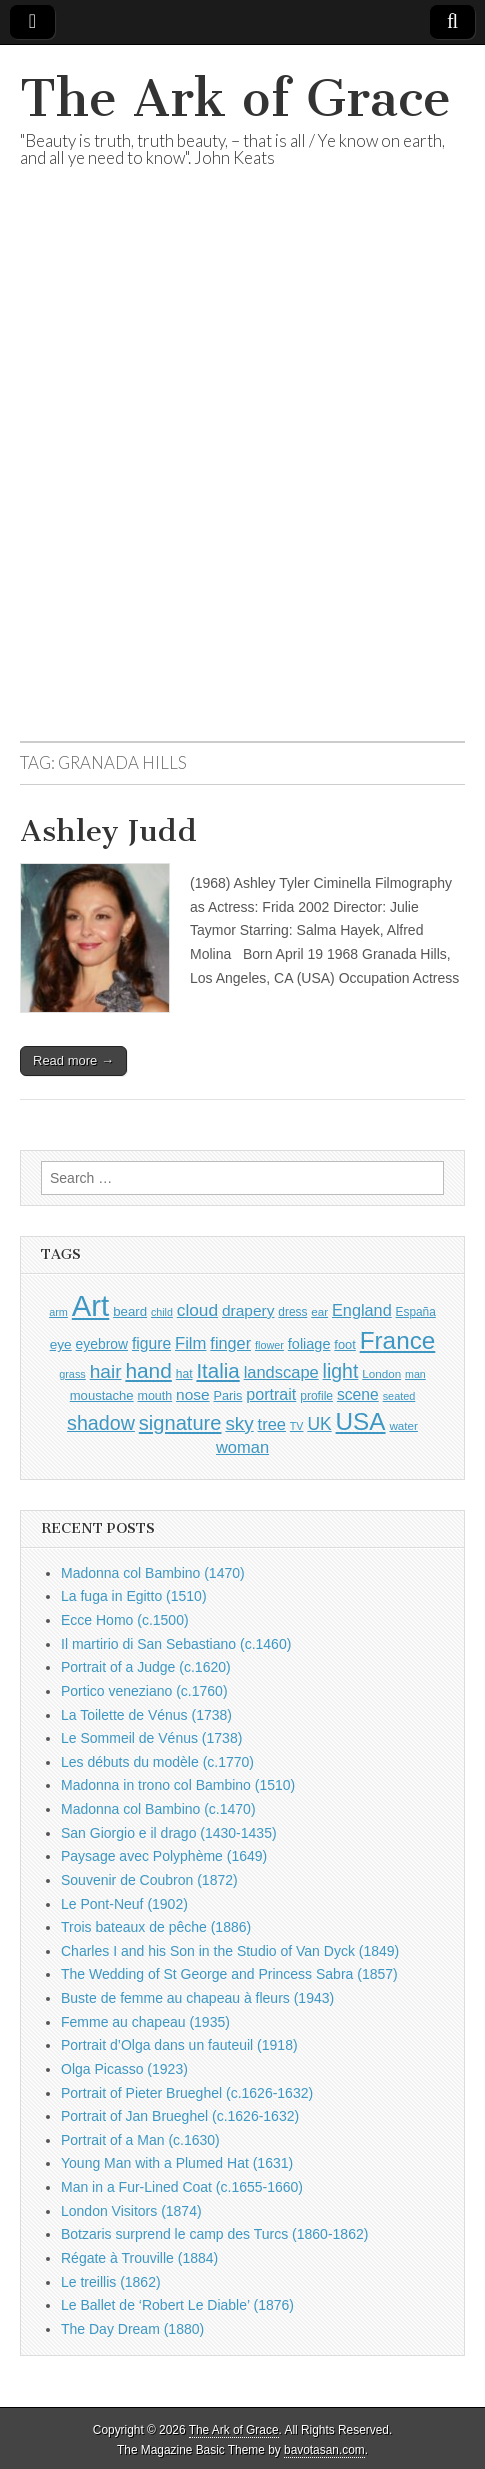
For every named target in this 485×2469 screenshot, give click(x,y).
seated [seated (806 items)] (399, 1396)
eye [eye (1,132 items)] (61, 1344)
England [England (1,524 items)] (362, 1310)
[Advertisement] (242, 478)
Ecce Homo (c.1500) (125, 1620)
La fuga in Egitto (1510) (134, 1596)
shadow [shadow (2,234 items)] (101, 1423)
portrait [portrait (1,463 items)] (271, 1394)
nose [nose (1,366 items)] (193, 1394)
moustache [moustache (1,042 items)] (102, 1395)
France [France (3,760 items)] (398, 1340)
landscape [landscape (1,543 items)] (281, 1372)
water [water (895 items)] (403, 1425)
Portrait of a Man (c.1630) (140, 2140)
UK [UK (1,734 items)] (319, 1424)
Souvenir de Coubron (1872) (149, 1880)
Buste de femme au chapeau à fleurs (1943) (197, 1998)
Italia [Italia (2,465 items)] (217, 1370)
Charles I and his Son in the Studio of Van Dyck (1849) (230, 1951)
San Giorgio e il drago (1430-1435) (169, 1833)
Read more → (73, 1060)
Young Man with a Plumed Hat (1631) (177, 2163)
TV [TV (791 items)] (297, 1426)
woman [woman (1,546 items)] (242, 1447)
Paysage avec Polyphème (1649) (164, 1856)
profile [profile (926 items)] (316, 1396)
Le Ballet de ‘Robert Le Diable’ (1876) (177, 2305)
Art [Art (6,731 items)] (90, 1305)
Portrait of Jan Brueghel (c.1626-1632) (180, 2116)
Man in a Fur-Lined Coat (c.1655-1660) (182, 2187)
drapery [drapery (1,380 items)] (248, 1310)
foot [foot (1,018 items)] (344, 1344)
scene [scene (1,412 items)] (358, 1394)
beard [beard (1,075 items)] (130, 1311)
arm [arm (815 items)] (58, 1312)
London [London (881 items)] (381, 1373)
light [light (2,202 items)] (341, 1371)
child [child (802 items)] (162, 1312)
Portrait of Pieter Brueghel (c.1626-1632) (187, 2093)
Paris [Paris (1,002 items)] (228, 1396)
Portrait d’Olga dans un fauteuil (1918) (179, 2045)
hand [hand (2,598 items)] (148, 1370)
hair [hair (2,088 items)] (106, 1371)
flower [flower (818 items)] (269, 1345)
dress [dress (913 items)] (292, 1312)
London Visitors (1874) (131, 2211)
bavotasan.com (324, 2450)
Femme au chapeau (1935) (145, 2022)
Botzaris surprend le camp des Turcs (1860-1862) (214, 2234)
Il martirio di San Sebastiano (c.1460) (176, 1644)
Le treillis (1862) (111, 2282)
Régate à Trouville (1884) (139, 2258)
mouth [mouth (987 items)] (155, 1396)
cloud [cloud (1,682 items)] (197, 1310)
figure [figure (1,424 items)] (151, 1343)
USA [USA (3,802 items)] (361, 1421)
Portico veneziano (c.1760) (144, 1691)
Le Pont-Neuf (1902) (124, 1904)
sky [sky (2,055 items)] (239, 1423)
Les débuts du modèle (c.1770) (157, 1762)
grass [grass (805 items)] (72, 1374)
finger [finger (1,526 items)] (230, 1343)
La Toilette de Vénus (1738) (146, 1715)
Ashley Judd (108, 831)
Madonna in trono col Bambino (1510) (178, 1785)
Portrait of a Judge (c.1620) (146, 1667)
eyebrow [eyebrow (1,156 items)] (102, 1344)
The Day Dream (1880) (132, 2329)
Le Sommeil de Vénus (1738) (151, 1738)
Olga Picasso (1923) (124, 2069)
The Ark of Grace (235, 98)
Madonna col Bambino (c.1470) (158, 1809)
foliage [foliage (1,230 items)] (309, 1344)
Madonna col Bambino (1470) (153, 1573)
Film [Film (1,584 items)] (190, 1343)
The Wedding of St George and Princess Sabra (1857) (229, 1974)
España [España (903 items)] (416, 1312)
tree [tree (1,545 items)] (272, 1424)
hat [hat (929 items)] (184, 1374)
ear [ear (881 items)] (319, 1311)
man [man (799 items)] (415, 1374)
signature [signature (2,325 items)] (180, 1423)
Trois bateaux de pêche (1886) (156, 1927)
